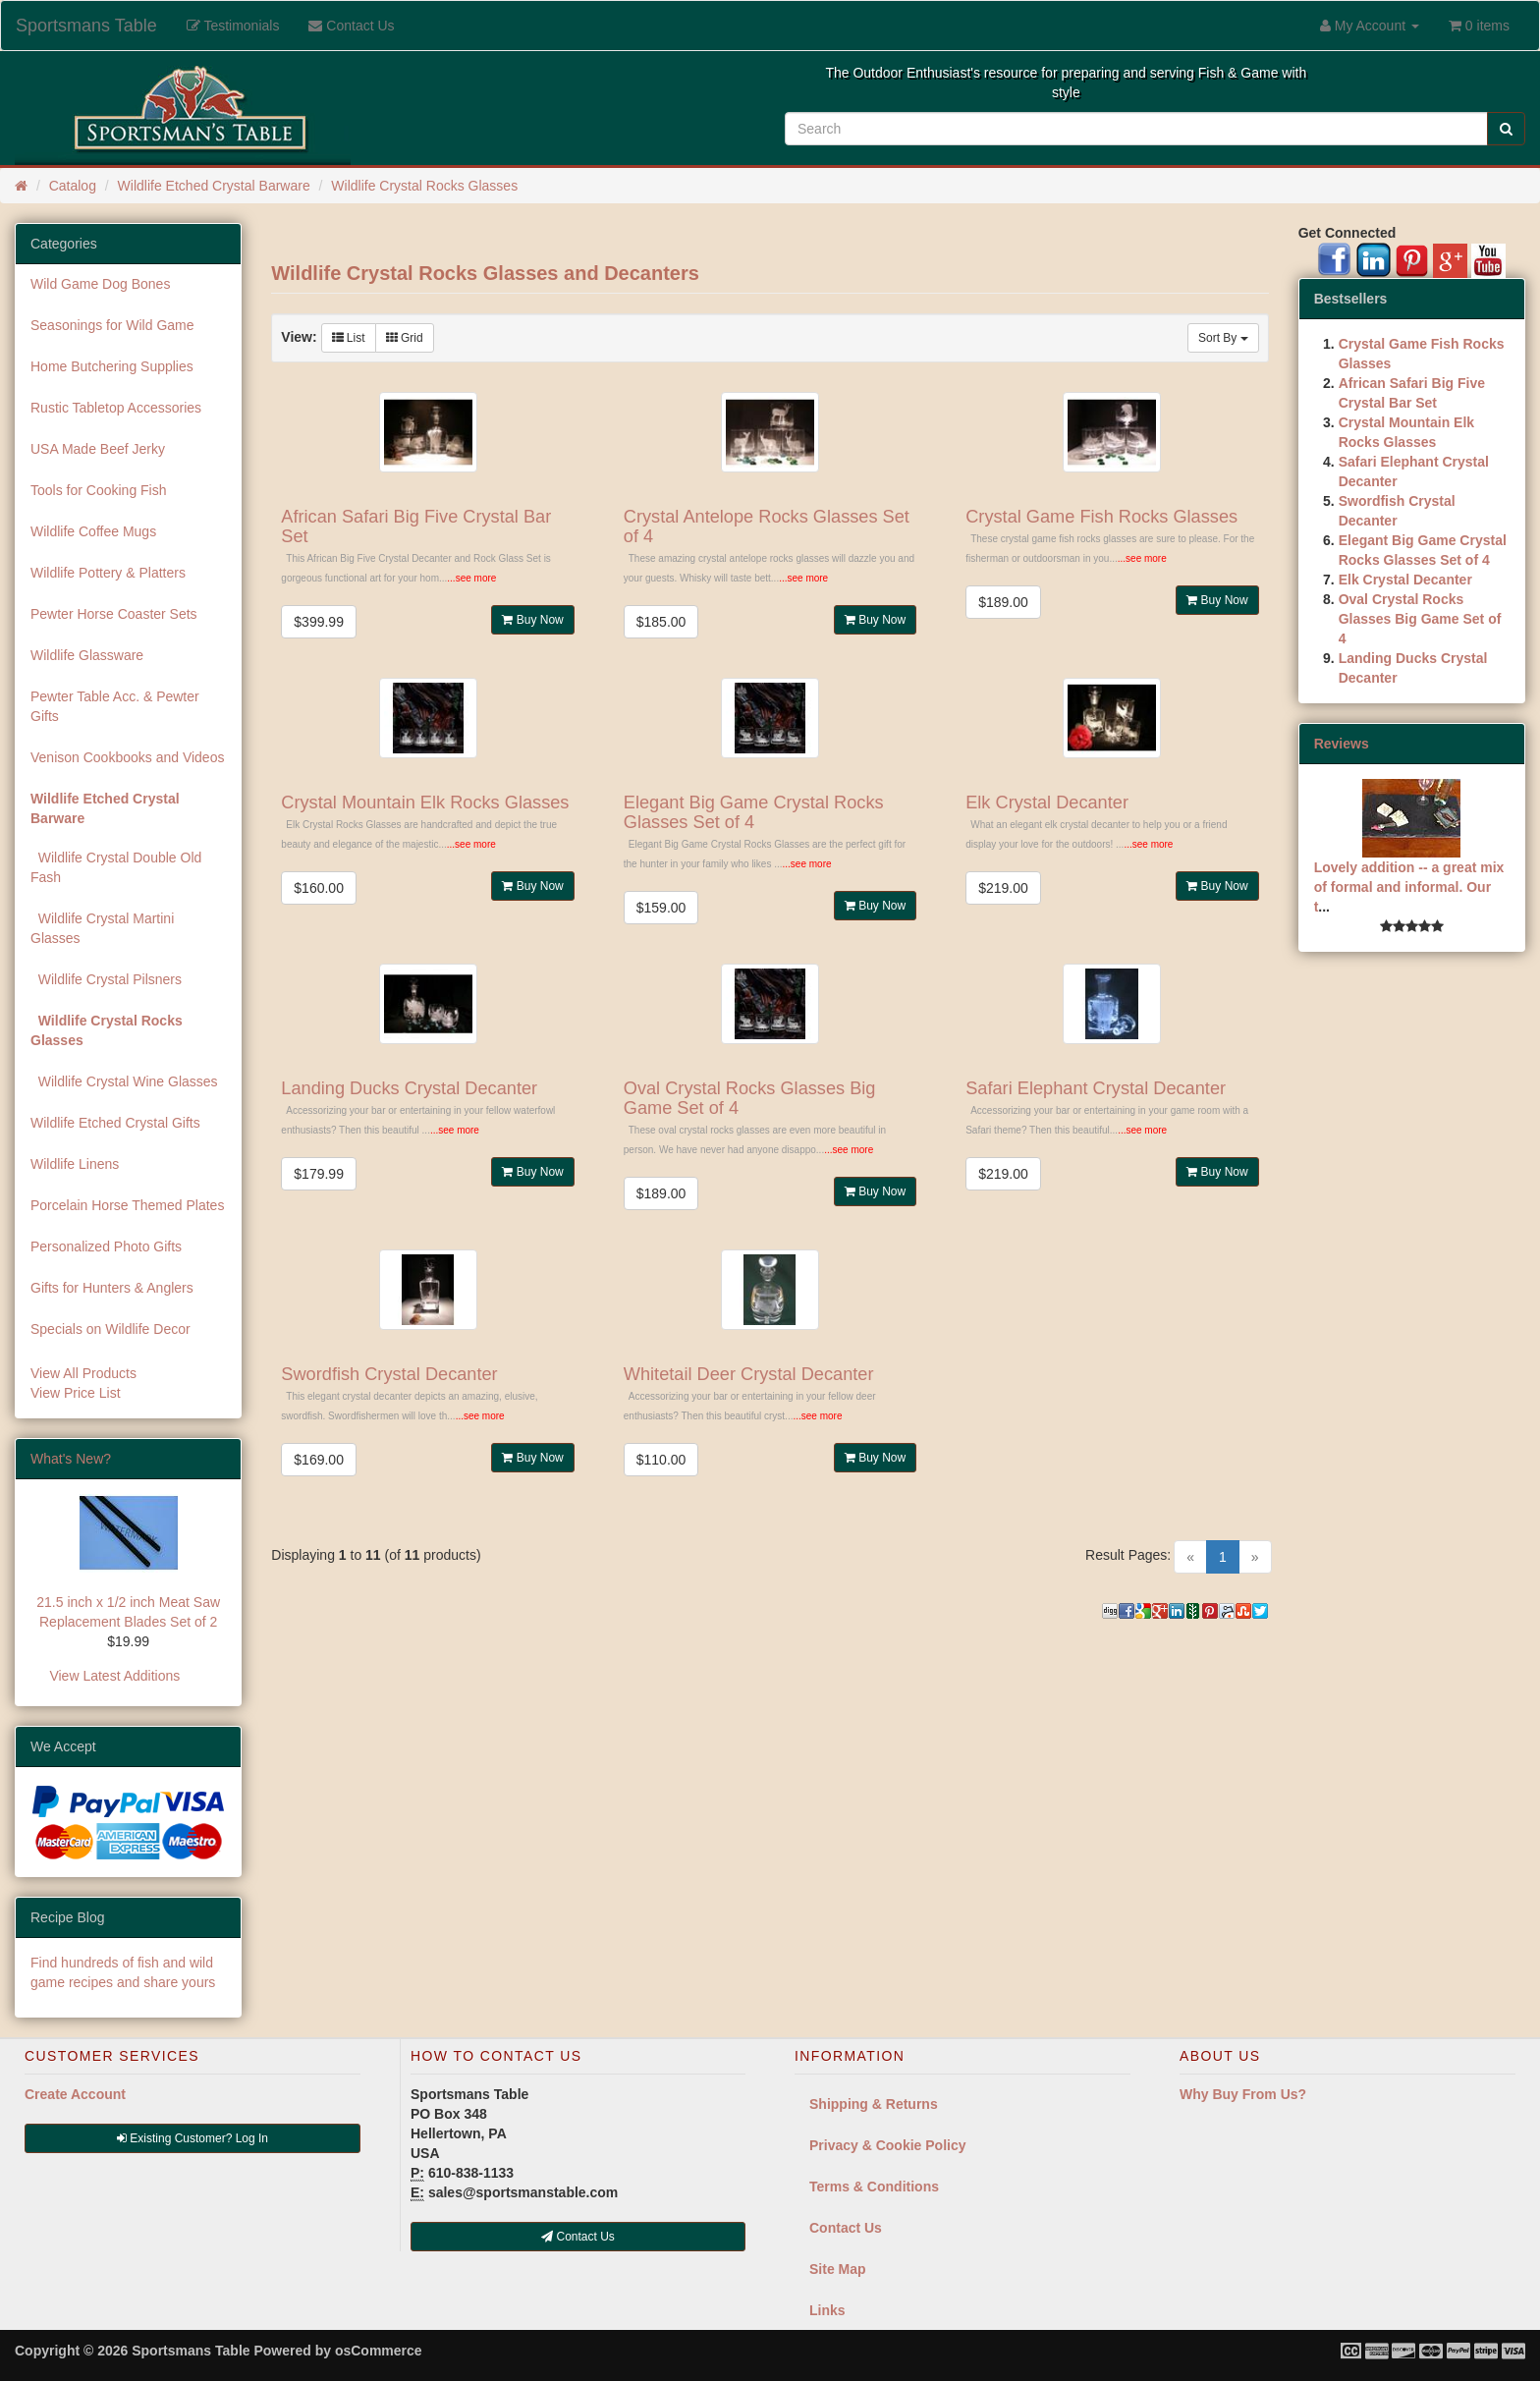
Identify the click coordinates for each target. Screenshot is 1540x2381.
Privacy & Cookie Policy (887, 2145)
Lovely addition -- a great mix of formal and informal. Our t (1409, 886)
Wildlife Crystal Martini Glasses (102, 928)
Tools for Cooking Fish (98, 490)
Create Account (75, 2094)
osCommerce (378, 2350)
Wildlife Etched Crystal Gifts (115, 1123)
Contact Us (845, 2228)
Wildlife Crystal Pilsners (106, 979)
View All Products (83, 1373)
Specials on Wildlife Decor (110, 1329)
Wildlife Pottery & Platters (108, 573)
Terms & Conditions (874, 2186)
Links (827, 2310)
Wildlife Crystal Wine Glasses (124, 1081)
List (348, 338)
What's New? (70, 1459)
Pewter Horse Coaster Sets (113, 614)
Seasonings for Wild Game (112, 325)
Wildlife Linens (74, 1164)
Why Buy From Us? (1243, 2094)
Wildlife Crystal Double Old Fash (115, 867)
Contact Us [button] (578, 2236)
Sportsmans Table (86, 25)
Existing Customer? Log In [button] (192, 2138)
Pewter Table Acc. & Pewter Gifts (114, 706)
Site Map (837, 2269)
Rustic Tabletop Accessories (115, 407)
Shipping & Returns (873, 2104)
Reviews (1341, 743)
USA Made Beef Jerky (97, 449)
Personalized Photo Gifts (106, 1246)
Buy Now (532, 620)
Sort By (1223, 338)
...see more (471, 578)
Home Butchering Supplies (111, 366)
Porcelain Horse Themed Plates (127, 1205)
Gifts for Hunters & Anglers (111, 1288)
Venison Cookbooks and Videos (127, 757)
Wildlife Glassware (86, 655)
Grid (404, 338)
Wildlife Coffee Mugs (93, 531)
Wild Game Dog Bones (100, 284)
